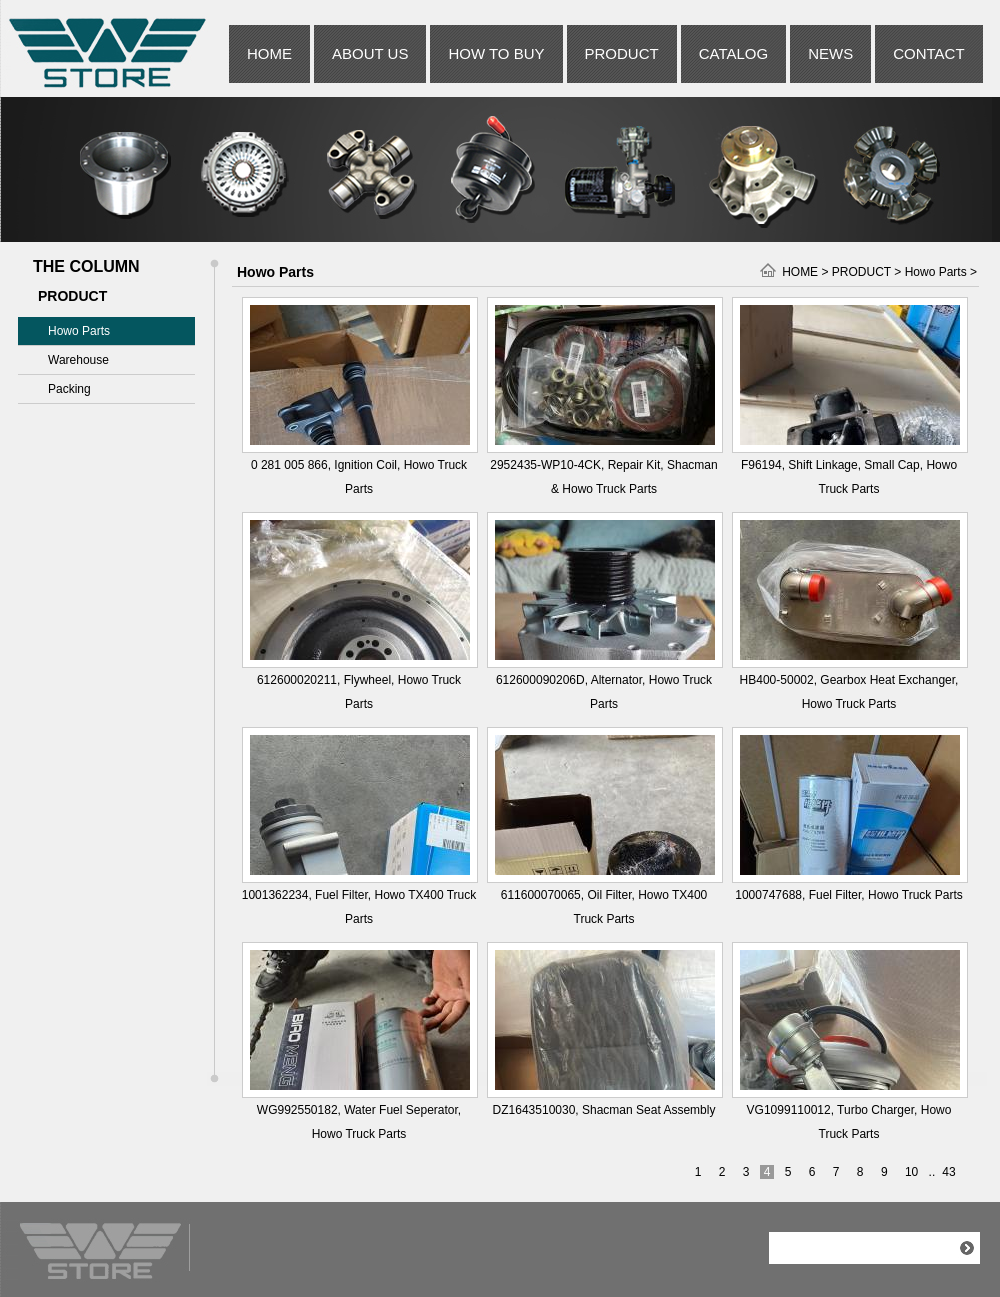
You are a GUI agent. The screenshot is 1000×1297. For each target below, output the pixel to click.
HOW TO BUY (496, 53)
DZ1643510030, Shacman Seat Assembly (604, 1110)
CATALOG (733, 53)
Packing (69, 389)
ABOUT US (370, 53)
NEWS (830, 53)
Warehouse (78, 360)
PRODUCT (622, 53)
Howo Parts (79, 331)
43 (948, 1172)
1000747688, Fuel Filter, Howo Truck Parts (848, 895)
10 (911, 1172)
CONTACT (928, 53)
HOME (269, 53)
